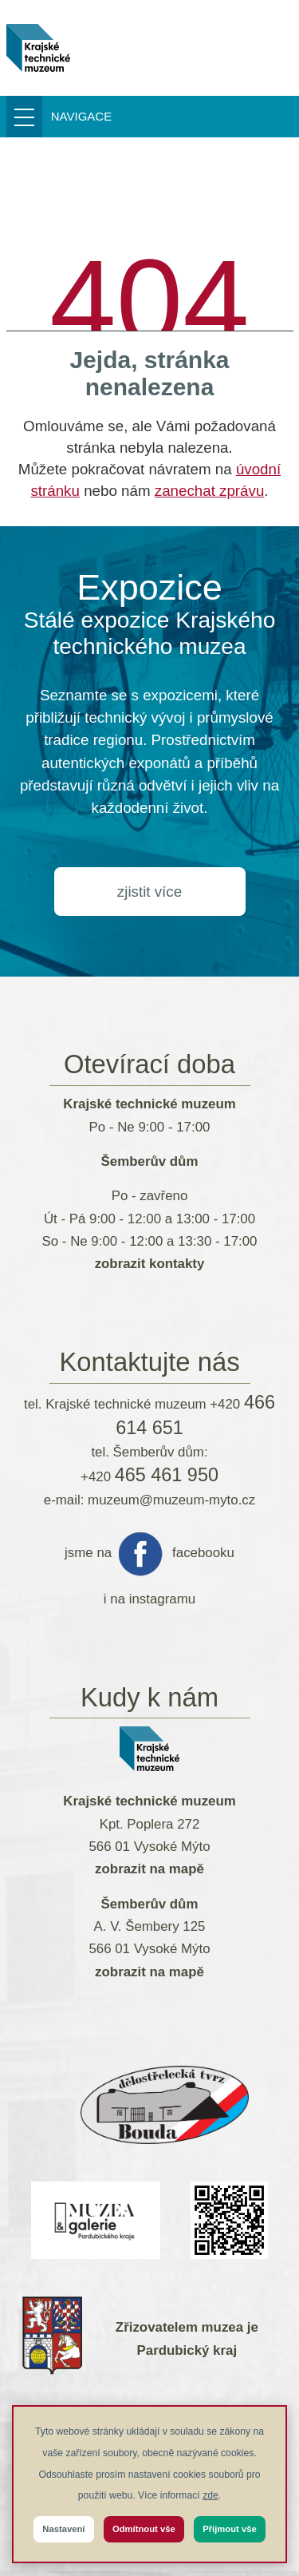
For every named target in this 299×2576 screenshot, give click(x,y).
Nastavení (63, 2529)
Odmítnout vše (143, 2529)
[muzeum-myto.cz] (38, 48)
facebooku (203, 1552)
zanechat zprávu (210, 490)
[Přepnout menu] (68, 117)
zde (210, 2495)
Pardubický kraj (187, 2350)
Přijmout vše (230, 2529)
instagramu (162, 1599)
